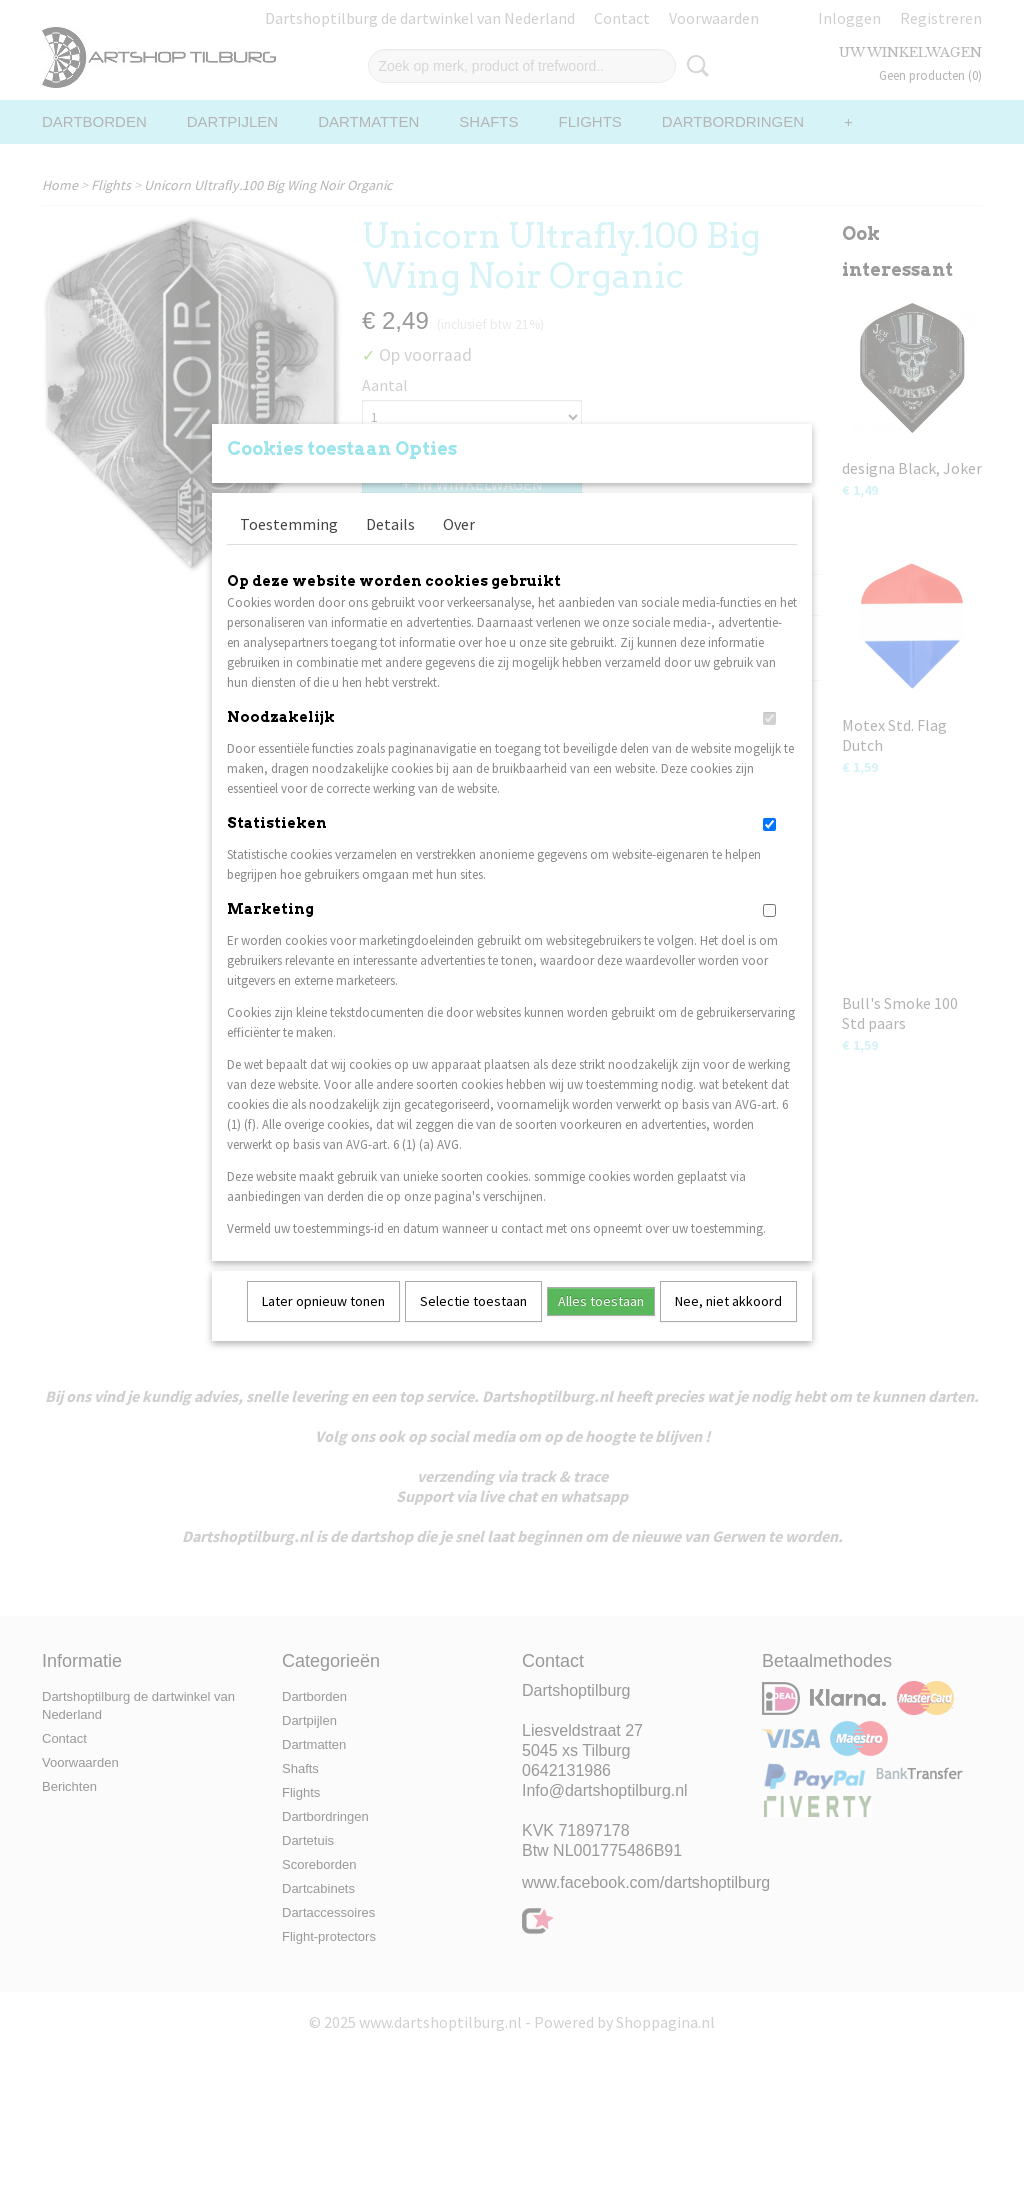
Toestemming (289, 550)
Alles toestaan (601, 1327)
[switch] (769, 744)
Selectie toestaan (473, 1327)
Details (390, 550)
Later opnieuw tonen (323, 1327)
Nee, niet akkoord (728, 1327)
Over (459, 550)
